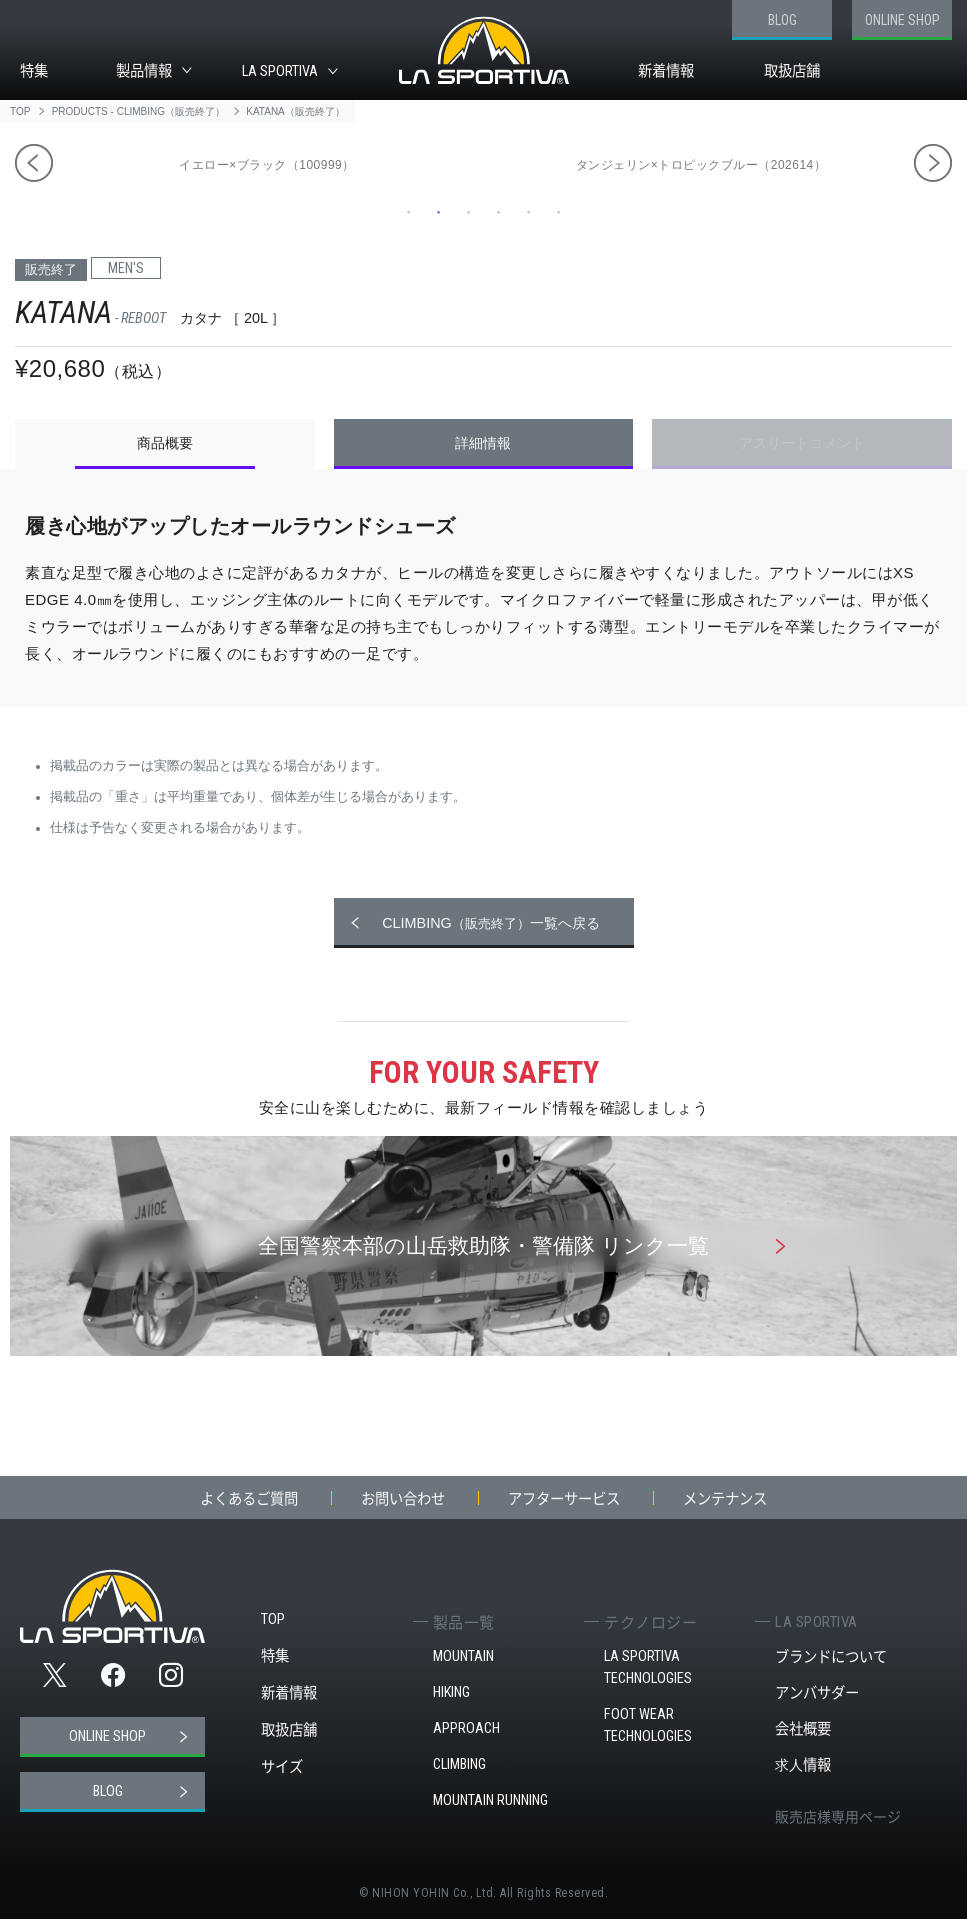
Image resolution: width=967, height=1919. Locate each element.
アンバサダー (817, 1692)
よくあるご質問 (249, 1498)
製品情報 (144, 70)
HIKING (451, 1692)
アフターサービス (564, 1498)
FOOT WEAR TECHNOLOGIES (648, 1725)
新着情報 (666, 70)
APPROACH (466, 1728)
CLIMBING (459, 1764)
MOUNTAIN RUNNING (490, 1800)
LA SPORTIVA (280, 71)
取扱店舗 (792, 70)
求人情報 (803, 1764)
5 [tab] (529, 212)
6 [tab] (559, 212)
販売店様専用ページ (838, 1816)
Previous (34, 163)
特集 (34, 70)
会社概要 (803, 1728)
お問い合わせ (403, 1498)
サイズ (282, 1766)
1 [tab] (409, 212)
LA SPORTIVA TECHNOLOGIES (648, 1667)
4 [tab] (499, 212)
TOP (273, 1619)
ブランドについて (831, 1656)
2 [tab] (439, 212)
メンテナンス (725, 1498)
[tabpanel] (706, 163)
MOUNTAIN (463, 1656)
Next (933, 163)
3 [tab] (469, 212)
